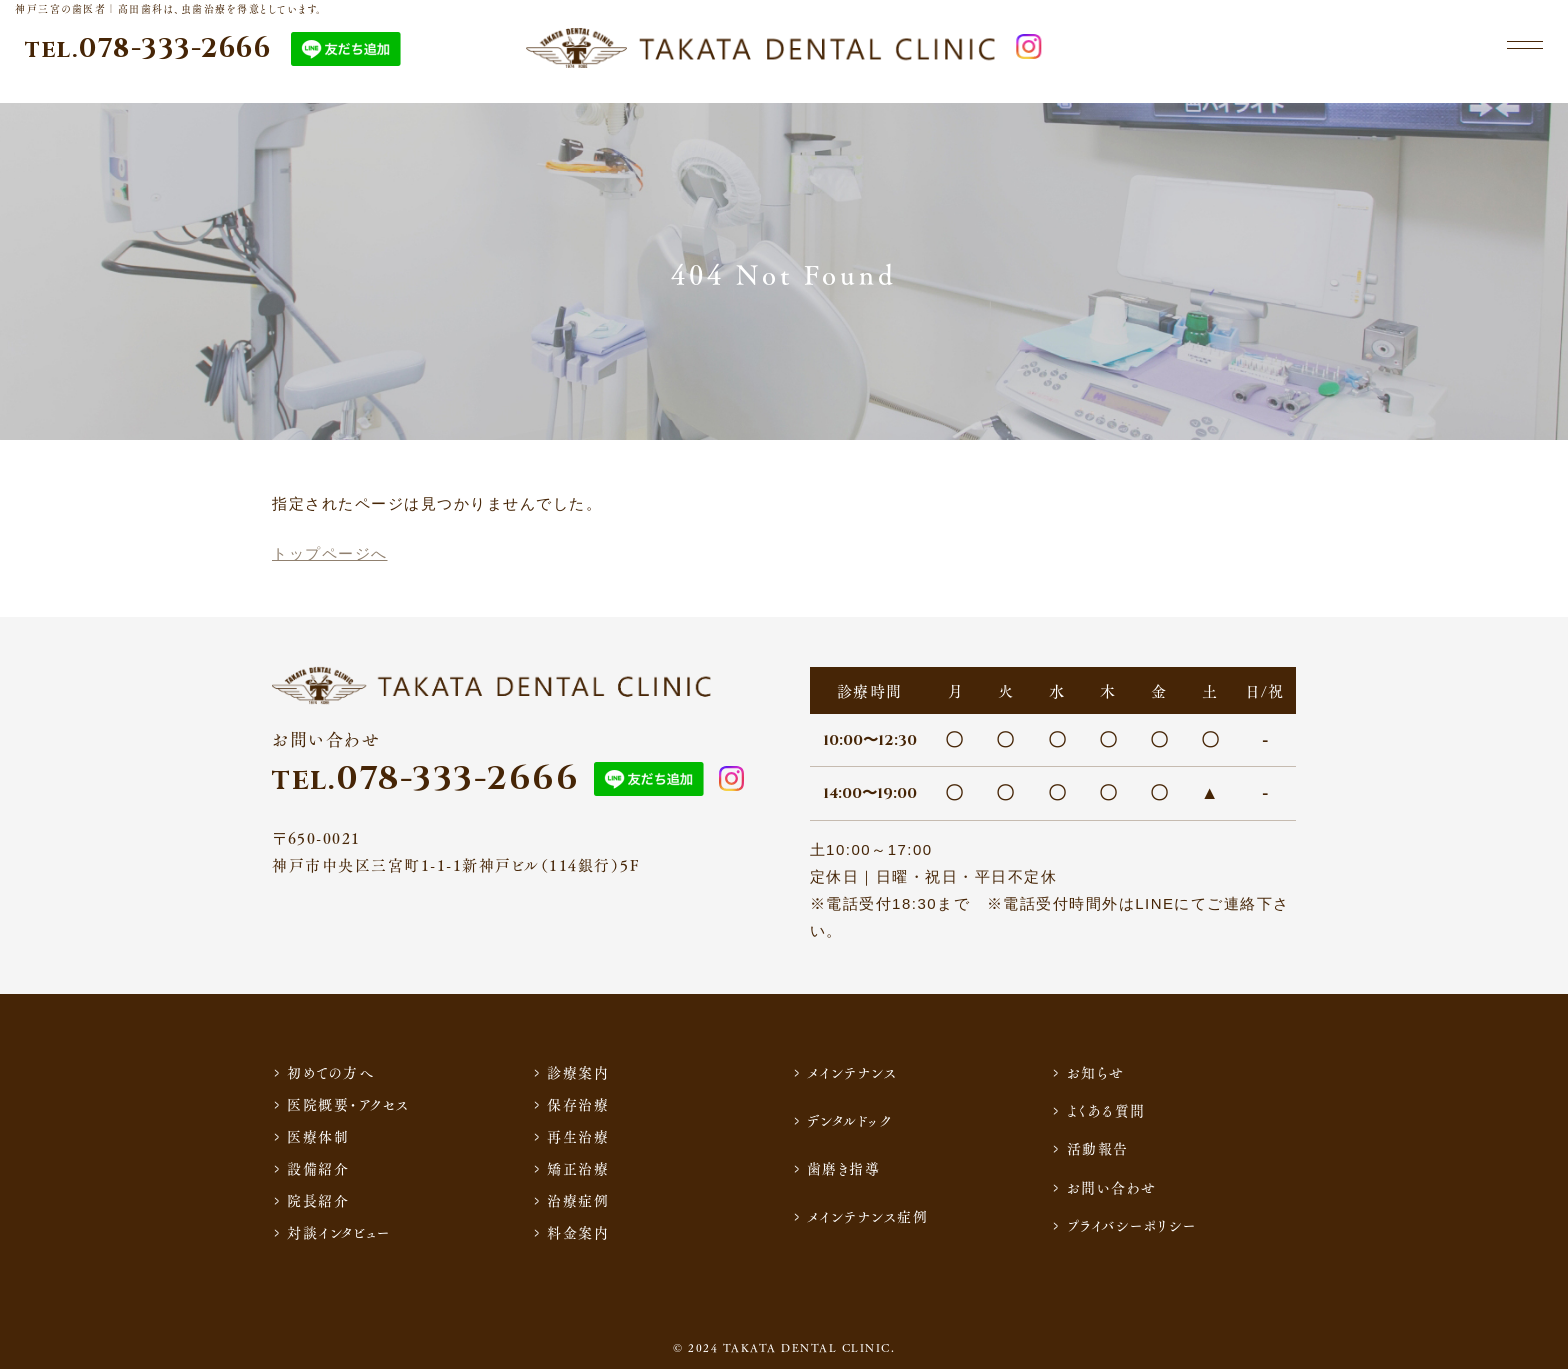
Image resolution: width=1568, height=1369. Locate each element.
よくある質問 (1106, 1110)
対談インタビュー (339, 1232)
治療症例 (578, 1200)
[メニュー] (1518, 58)
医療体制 (318, 1136)
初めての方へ (330, 1072)
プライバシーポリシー (1132, 1225)
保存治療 (578, 1104)
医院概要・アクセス (348, 1104)
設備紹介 (318, 1168)
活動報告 (1098, 1148)
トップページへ (330, 553)
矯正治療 (578, 1168)
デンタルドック (850, 1120)
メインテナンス (852, 1072)
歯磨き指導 (844, 1168)
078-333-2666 (148, 58)
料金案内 (578, 1232)
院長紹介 (318, 1200)
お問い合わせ (1112, 1187)
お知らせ (1096, 1072)
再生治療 (578, 1136)
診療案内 (578, 1072)
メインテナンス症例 (868, 1216)
